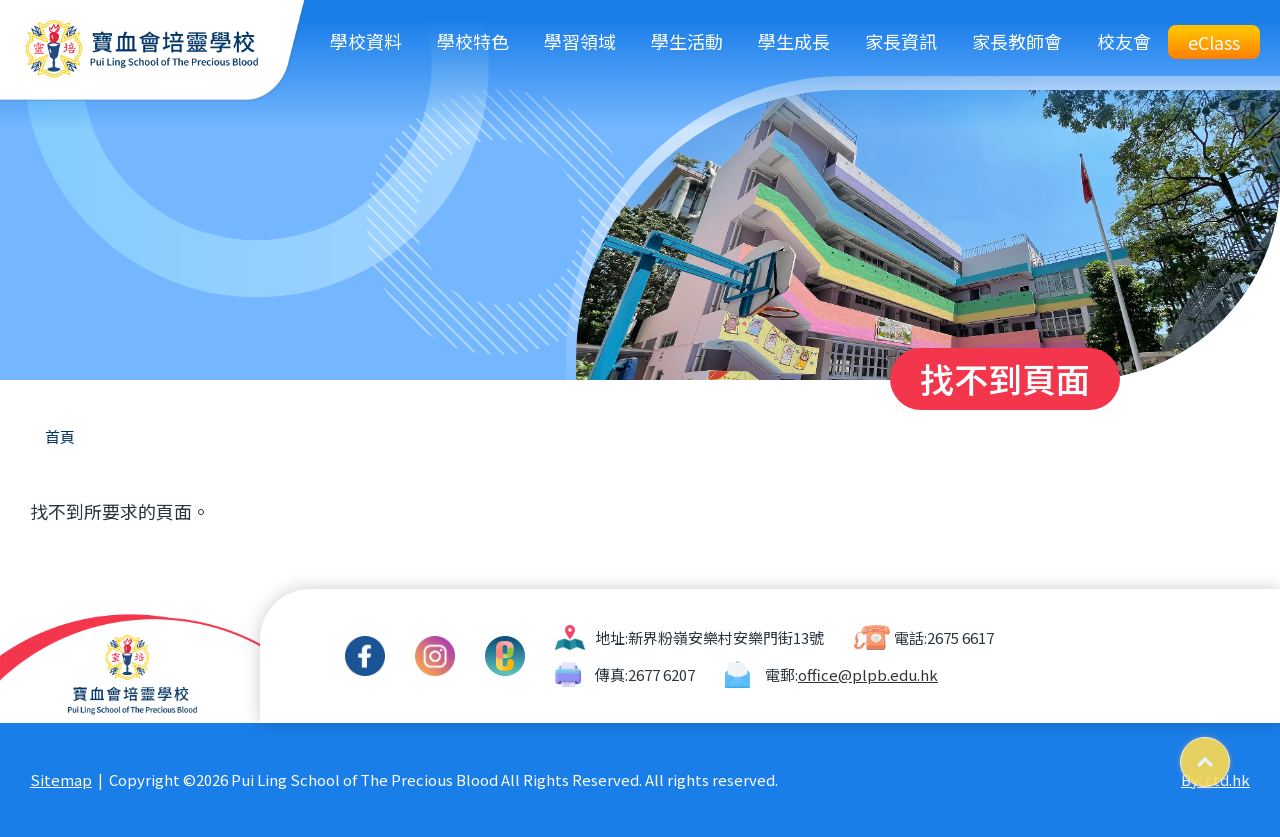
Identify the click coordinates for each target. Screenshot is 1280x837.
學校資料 (366, 41)
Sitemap (61, 779)
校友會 (1124, 41)
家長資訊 (901, 41)
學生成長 (794, 41)
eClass (1214, 42)
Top (1229, 754)
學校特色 (473, 41)
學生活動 (687, 41)
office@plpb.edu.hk (868, 674)
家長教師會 (1017, 41)
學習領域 (580, 41)
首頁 (60, 436)
